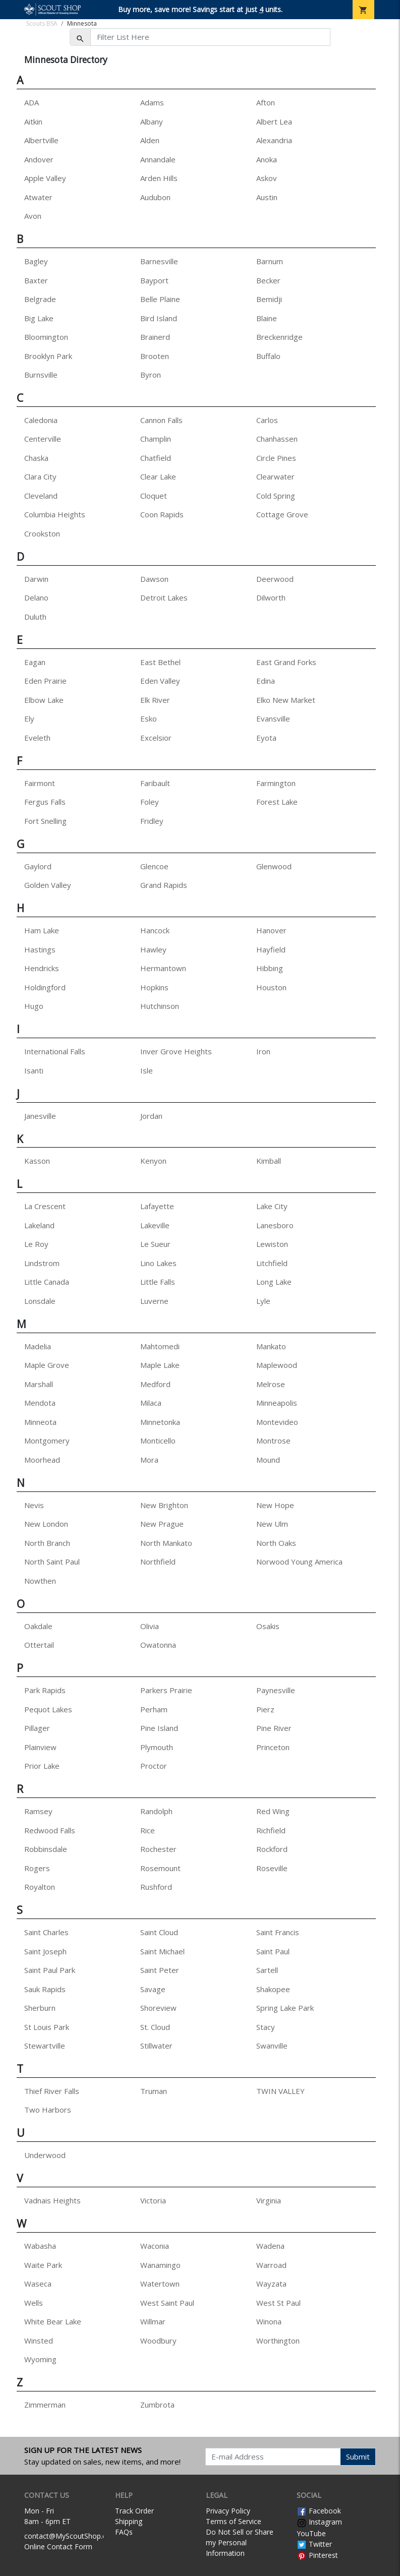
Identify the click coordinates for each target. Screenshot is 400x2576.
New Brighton (164, 1505)
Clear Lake (158, 476)
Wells (33, 2303)
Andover (38, 159)
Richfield (270, 1830)
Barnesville (159, 261)
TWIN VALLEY (280, 2091)
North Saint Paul (52, 1561)
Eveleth (37, 738)
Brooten (154, 356)
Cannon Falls (161, 420)
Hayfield (270, 949)
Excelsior (156, 738)
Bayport (154, 280)
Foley (149, 802)
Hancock (154, 930)
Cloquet (153, 496)
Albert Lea (274, 121)
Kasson (37, 1161)
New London (46, 1524)
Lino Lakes (158, 1263)
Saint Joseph (45, 1951)
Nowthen (40, 1581)
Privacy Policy (228, 2510)
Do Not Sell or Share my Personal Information (239, 2542)
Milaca (150, 1403)
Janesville (40, 1116)
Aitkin (33, 121)
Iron (263, 1051)
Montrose (273, 1440)
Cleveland (41, 496)
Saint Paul (273, 1951)
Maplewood (276, 1365)
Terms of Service (233, 2521)
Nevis (34, 1505)
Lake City (272, 1206)
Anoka (266, 159)
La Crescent (45, 1206)
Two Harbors (47, 2110)
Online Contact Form (58, 2546)
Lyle (263, 1301)
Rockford (272, 1849)
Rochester (158, 1849)
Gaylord (37, 866)
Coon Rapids (162, 514)
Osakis (267, 1626)
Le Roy (36, 1244)
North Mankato (166, 1543)
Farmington (276, 783)
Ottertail (39, 1645)
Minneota (40, 1422)
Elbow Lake (44, 700)
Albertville (41, 140)
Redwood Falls (49, 1830)
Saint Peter (159, 1970)
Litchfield (272, 1263)
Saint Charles (46, 1932)
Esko (148, 718)
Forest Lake (277, 802)
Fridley (151, 821)
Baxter (36, 280)
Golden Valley (47, 885)
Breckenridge (279, 337)
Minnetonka (160, 1422)
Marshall (38, 1384)
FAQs (124, 2532)
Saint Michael (162, 1951)
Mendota (39, 1403)
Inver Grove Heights (176, 1051)
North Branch (47, 1543)
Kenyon (153, 1161)
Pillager (37, 1728)
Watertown (160, 2284)
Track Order (134, 2510)
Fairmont (39, 783)
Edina (265, 681)
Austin (266, 197)
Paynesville (275, 1690)
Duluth (35, 617)
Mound (268, 1460)
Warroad (271, 2265)
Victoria (153, 2200)
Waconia (154, 2246)
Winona (268, 2321)
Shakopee (273, 1989)
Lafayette (157, 1206)
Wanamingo (160, 2265)
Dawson (154, 579)
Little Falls (157, 1282)
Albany (151, 121)
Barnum (269, 261)
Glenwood (274, 866)
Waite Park (43, 2265)
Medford (155, 1384)
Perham (153, 1709)
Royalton (39, 1887)
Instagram (319, 2522)
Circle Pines (276, 458)
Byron (150, 375)
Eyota (266, 738)
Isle (146, 1070)
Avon (32, 216)
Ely (29, 718)
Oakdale (38, 1626)
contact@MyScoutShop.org (68, 2536)
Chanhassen (277, 439)
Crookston (42, 533)
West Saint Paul (167, 2303)
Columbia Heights (54, 514)
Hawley (153, 949)
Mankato (271, 1346)
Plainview (40, 1747)
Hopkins (154, 987)
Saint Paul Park (49, 1970)
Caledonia (41, 420)
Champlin (155, 439)
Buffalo (268, 356)
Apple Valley (45, 178)
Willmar (152, 2321)
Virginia (268, 2200)
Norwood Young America (299, 1561)
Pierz (265, 1709)
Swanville (272, 2046)
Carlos (267, 420)
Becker (268, 280)
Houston (271, 987)
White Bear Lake (52, 2321)
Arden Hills (159, 178)
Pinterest (317, 2555)
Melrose (270, 1384)
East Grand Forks (286, 662)
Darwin (36, 579)
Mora (149, 1460)
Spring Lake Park (285, 2008)
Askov (266, 178)
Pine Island (159, 1728)
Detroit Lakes (164, 597)
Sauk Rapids (45, 1989)
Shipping (128, 2521)
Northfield (158, 1561)
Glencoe (154, 866)
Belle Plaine (160, 299)
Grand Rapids (163, 885)
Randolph (156, 1811)
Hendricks (41, 968)
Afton (265, 102)
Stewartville (44, 2046)
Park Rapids (45, 1690)
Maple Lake (160, 1365)
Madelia (37, 1346)
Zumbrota (157, 2405)
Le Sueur (155, 1244)
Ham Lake (41, 930)
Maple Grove (46, 1365)
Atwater (38, 197)
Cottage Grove (282, 514)
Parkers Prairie (166, 1690)
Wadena (270, 2246)
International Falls (54, 1051)
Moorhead (42, 1460)
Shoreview (158, 2008)
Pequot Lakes (48, 1709)
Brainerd (155, 337)
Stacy (265, 2027)
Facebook (319, 2510)
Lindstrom (42, 1263)
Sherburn (39, 2008)
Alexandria (274, 140)
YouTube (311, 2533)
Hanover (271, 930)
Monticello (158, 1440)
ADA (31, 102)
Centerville (42, 439)
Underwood (45, 2155)
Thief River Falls (51, 2091)
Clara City (40, 476)
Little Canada (46, 1282)
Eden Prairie (45, 681)
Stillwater (156, 2046)
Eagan (34, 662)
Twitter (314, 2544)
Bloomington (46, 337)
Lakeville (154, 1225)
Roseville (272, 1868)
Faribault (155, 783)
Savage (152, 1989)
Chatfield (155, 458)
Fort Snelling (45, 821)
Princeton (273, 1747)
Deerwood (275, 579)
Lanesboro (275, 1225)
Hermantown (163, 968)
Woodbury (158, 2340)
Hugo (33, 1006)
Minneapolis (276, 1403)
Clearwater (275, 476)
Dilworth (270, 597)
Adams (152, 102)
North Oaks (276, 1543)
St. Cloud (155, 2027)
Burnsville (41, 375)
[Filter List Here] (210, 37)
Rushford (156, 1887)
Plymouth (156, 1747)
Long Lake (274, 1282)
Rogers (37, 1868)
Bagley (36, 261)
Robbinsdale (45, 1849)
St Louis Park (46, 2027)
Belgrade (40, 299)
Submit (358, 2456)
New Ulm (272, 1524)
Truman (153, 2091)
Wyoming (40, 2359)
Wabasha (40, 2246)
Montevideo (277, 1422)
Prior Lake (42, 1766)
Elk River (155, 700)
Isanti (33, 1070)
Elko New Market (285, 700)
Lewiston (272, 1244)
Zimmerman (45, 2405)
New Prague (162, 1524)
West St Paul (278, 2303)
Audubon (155, 197)
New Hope (275, 1505)
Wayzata (271, 2284)
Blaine (266, 318)
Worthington (278, 2340)
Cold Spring (275, 496)
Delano (36, 597)
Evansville (273, 718)
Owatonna (158, 1645)
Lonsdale (39, 1301)
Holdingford (45, 987)
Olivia (149, 1626)
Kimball (268, 1161)
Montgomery (47, 1440)
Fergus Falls (45, 802)
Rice (147, 1830)
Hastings (39, 949)
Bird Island (158, 318)
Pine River (274, 1728)
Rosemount (160, 1868)
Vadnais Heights (52, 2200)
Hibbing (269, 968)
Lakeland (39, 1225)
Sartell (267, 1970)
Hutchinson (159, 1006)
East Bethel (160, 662)
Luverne (154, 1301)
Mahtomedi (160, 1346)
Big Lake (38, 318)
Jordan (151, 1116)
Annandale (158, 159)
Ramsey (38, 1811)
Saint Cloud (159, 1932)
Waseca (37, 2284)
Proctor (153, 1766)
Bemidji (269, 299)
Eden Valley (160, 681)
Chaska (36, 458)
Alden (149, 140)
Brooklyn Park (48, 356)
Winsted (38, 2340)
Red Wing (273, 1811)
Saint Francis (277, 1932)
